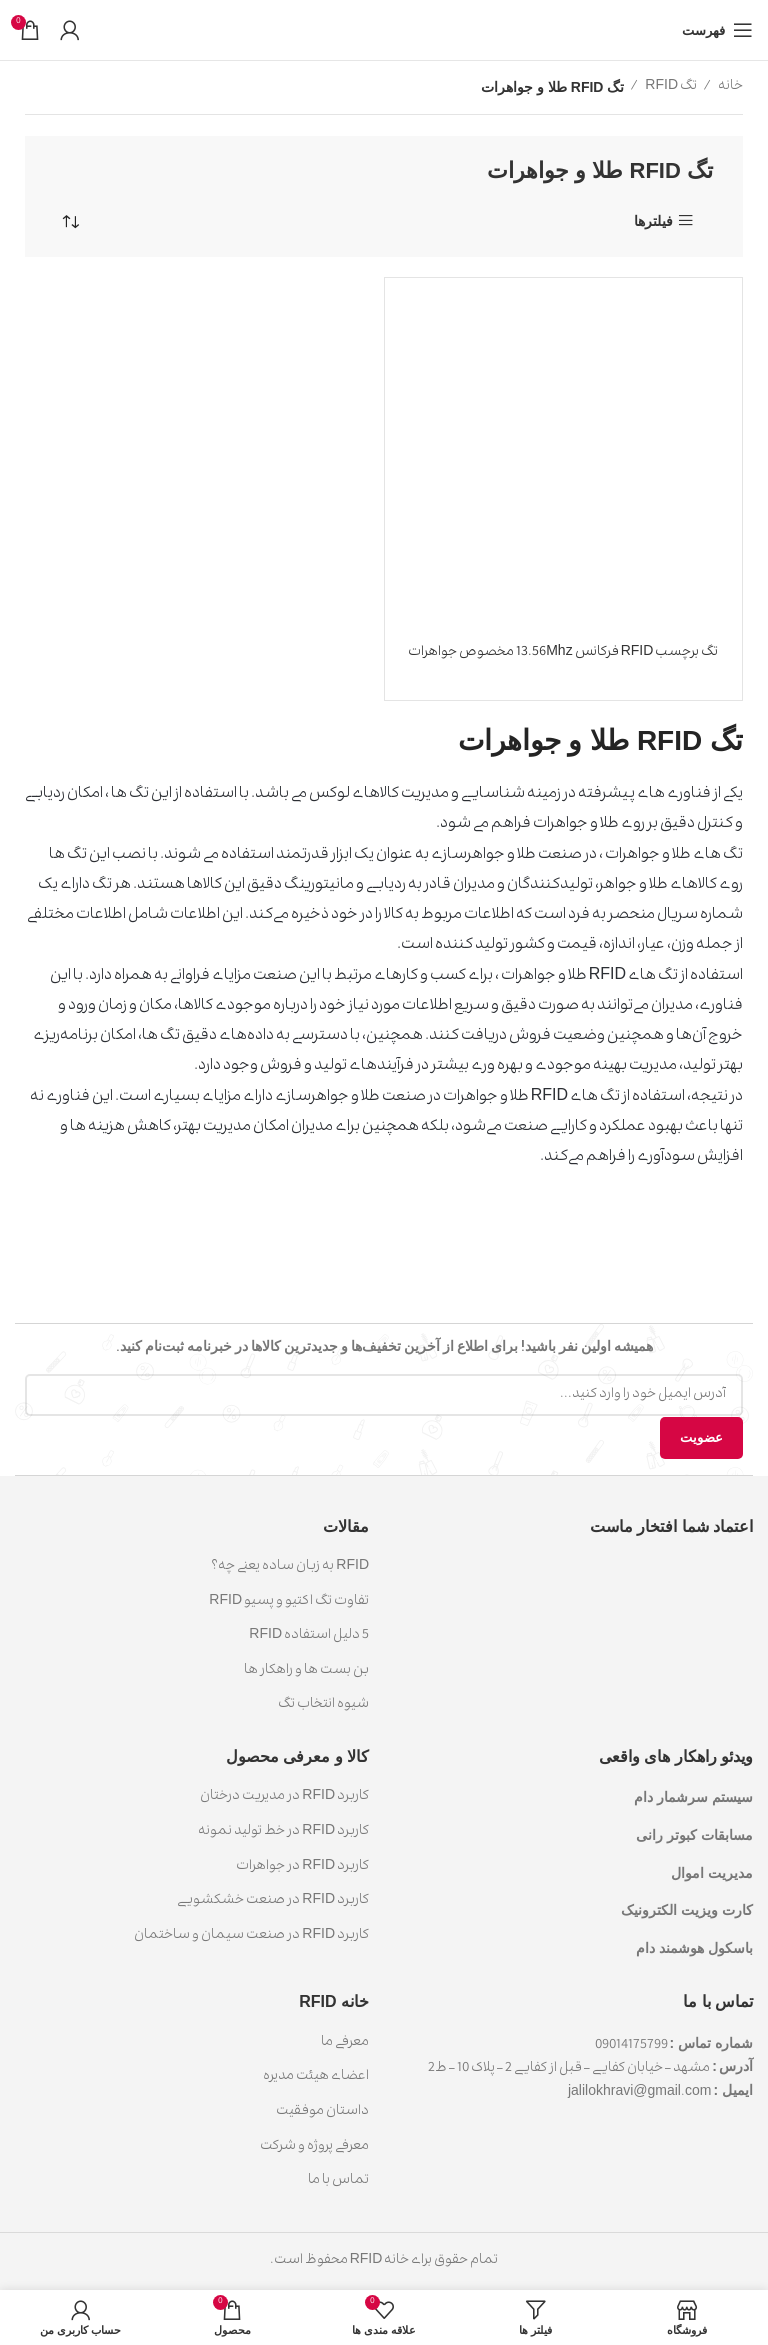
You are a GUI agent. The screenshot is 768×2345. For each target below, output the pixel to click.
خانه (729, 87)
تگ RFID (670, 87)
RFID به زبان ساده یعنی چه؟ (290, 1567)
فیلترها (653, 220)
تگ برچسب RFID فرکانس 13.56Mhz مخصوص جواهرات (563, 653)
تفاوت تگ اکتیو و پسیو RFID (289, 1602)
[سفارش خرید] (70, 222)
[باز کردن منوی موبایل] (717, 30)
